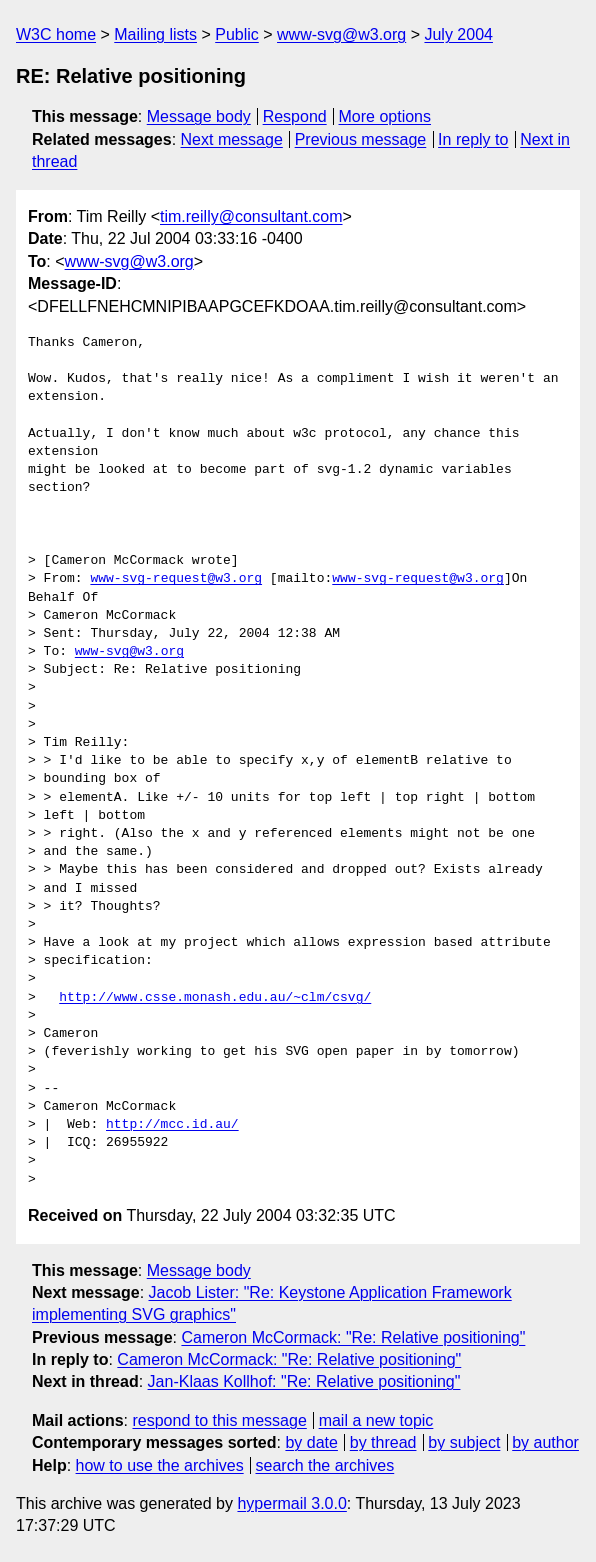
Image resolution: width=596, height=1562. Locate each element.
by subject (464, 1442)
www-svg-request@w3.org (176, 579)
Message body (199, 116)
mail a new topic (376, 1420)
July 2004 (458, 34)
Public (237, 34)
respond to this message (219, 1420)
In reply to (473, 139)
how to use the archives (160, 1465)
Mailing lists (155, 34)
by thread (383, 1442)
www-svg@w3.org (341, 34)
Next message (232, 139)
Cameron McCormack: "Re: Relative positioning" (353, 1337)
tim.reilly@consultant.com (251, 216)
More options (385, 116)
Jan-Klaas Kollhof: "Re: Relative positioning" (304, 1381)
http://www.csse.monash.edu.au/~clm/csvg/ (215, 998)
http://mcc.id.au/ (172, 1125)
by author (545, 1442)
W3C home (56, 34)
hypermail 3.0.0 (291, 1503)
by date (311, 1442)
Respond (295, 116)
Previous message (361, 139)
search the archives (325, 1465)
